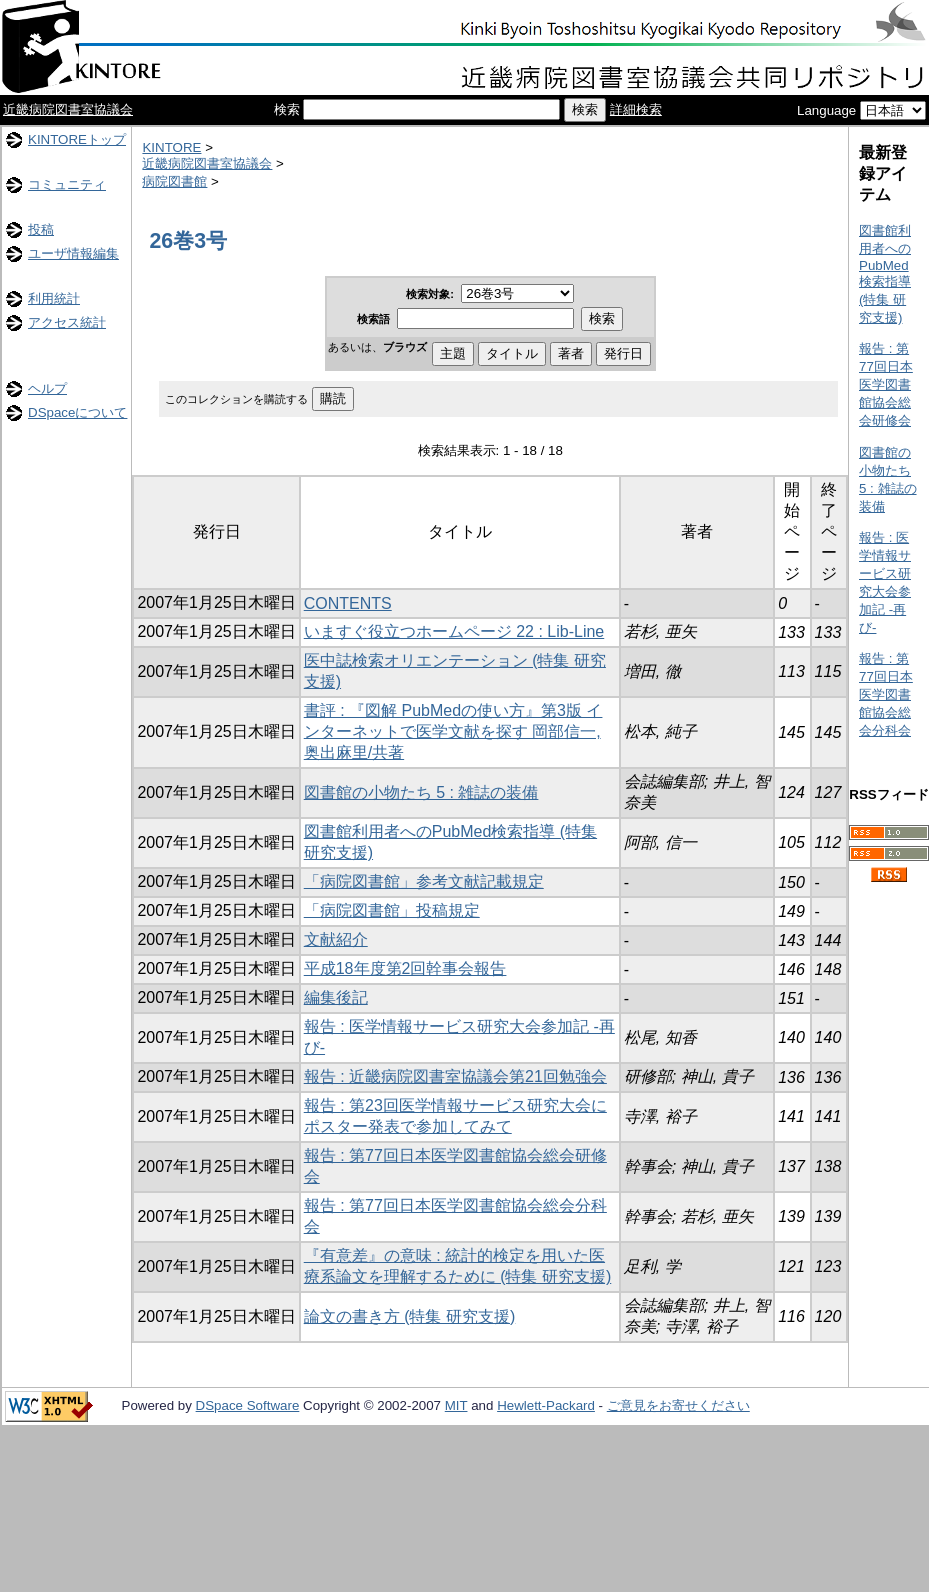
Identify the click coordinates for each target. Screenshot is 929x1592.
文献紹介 (336, 939)
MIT (456, 1405)
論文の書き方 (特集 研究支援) (410, 1316)
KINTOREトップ (77, 139)
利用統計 (54, 298)
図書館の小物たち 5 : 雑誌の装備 (421, 792)
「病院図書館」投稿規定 (392, 910)
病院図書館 (174, 181)
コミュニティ (67, 184)
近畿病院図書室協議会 (68, 109)
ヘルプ (47, 388)
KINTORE (171, 147)
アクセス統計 (67, 322)
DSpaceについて (77, 412)
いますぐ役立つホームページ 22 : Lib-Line (454, 631)
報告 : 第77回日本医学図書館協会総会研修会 (886, 384)
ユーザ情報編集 (73, 253)
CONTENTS (348, 603)
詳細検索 (636, 109)
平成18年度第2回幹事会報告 (405, 968)
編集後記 (336, 997)
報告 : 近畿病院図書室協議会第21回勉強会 (455, 1076)
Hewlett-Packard (546, 1405)
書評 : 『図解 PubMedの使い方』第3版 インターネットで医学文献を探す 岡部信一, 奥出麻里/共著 (453, 731)
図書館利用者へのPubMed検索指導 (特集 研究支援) (885, 274)
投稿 (41, 229)
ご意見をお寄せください (678, 1405)
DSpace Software (248, 1405)
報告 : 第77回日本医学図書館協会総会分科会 (886, 694)
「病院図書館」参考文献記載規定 (424, 881)
